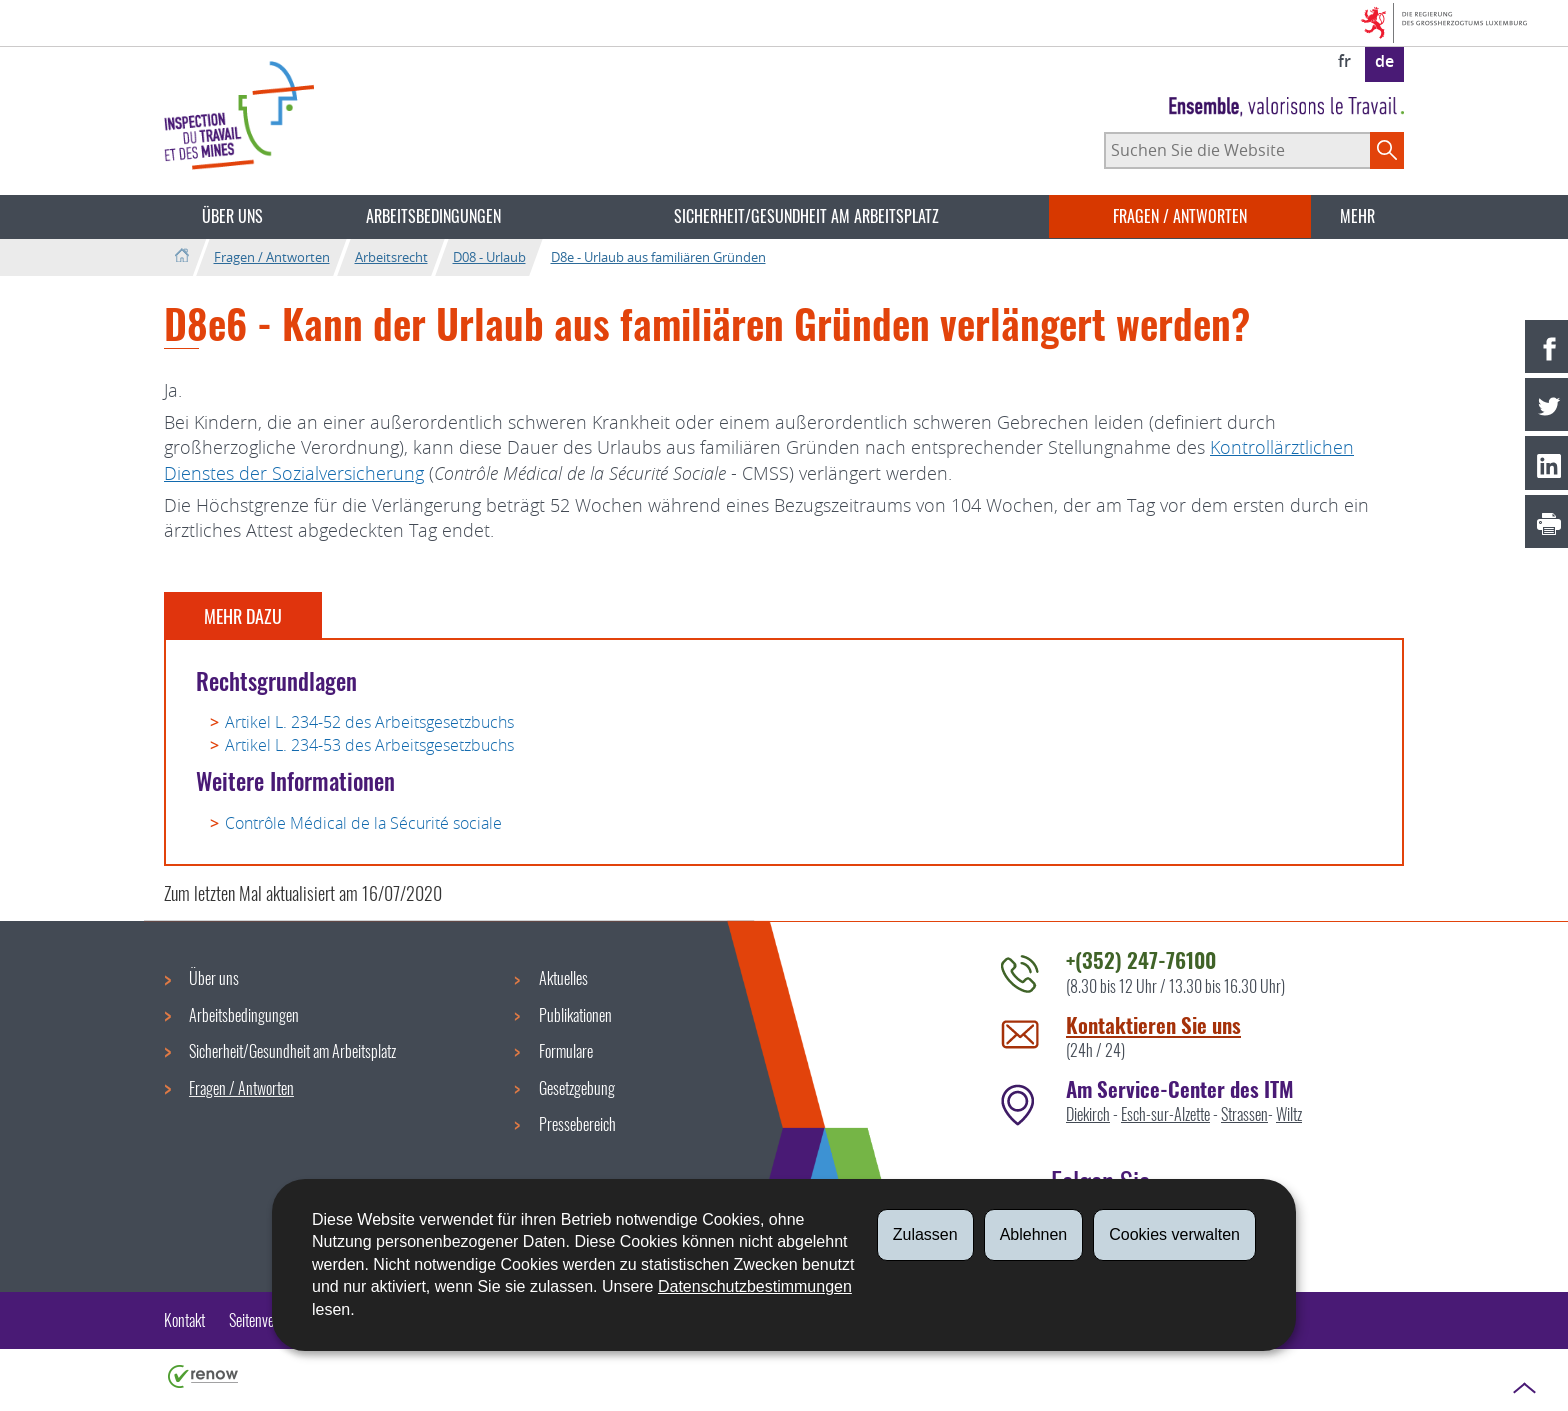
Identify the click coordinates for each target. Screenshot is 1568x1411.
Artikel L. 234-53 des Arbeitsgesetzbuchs (369, 745)
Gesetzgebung (577, 1088)
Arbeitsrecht (391, 257)
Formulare (566, 1051)
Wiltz (1289, 1114)
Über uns (232, 216)
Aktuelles (563, 978)
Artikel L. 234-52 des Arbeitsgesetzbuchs (369, 722)
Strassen (1244, 1114)
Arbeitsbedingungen (433, 216)
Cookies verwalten (1174, 1234)
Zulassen (925, 1234)
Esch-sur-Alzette (1165, 1114)
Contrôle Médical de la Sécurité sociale (363, 823)
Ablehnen (1034, 1234)
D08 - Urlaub (489, 257)
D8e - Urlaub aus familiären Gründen (658, 257)
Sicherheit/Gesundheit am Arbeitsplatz (806, 216)
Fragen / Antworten (1180, 216)
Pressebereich (577, 1124)
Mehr (1357, 216)
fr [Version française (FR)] (1344, 61)
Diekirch (1088, 1114)
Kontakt (184, 1320)
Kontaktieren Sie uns (1153, 1024)
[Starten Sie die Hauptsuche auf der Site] (1387, 150)
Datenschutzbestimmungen (755, 1286)
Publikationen (575, 1015)
